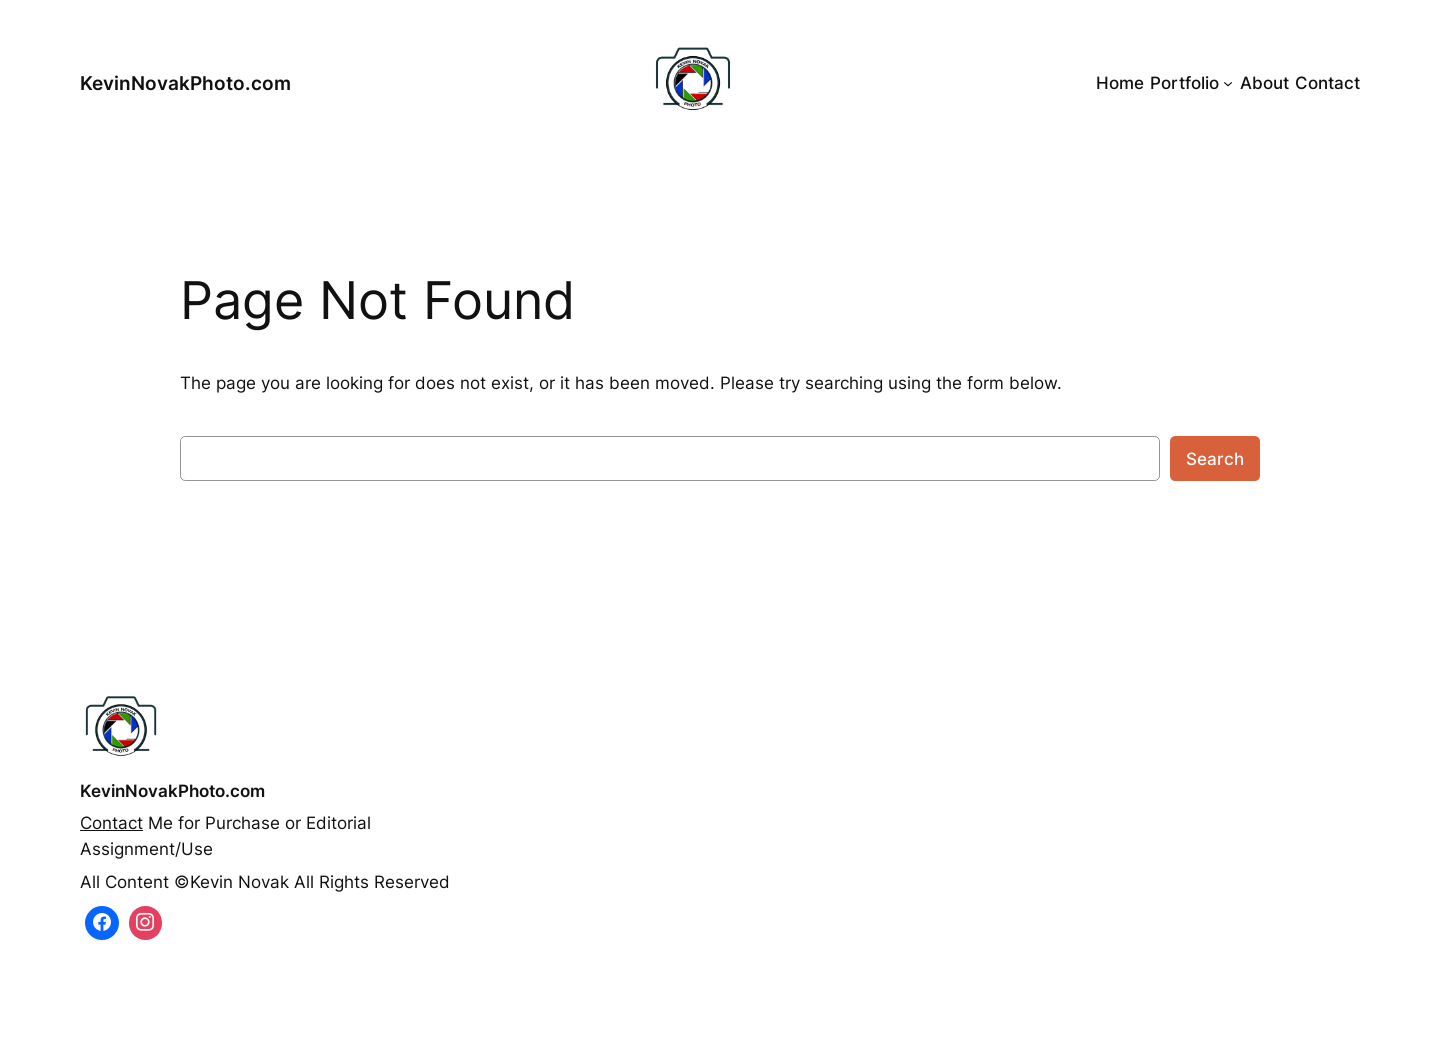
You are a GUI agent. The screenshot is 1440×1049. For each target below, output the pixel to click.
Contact (111, 823)
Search (1215, 459)
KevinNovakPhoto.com (185, 83)
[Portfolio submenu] (1228, 83)
